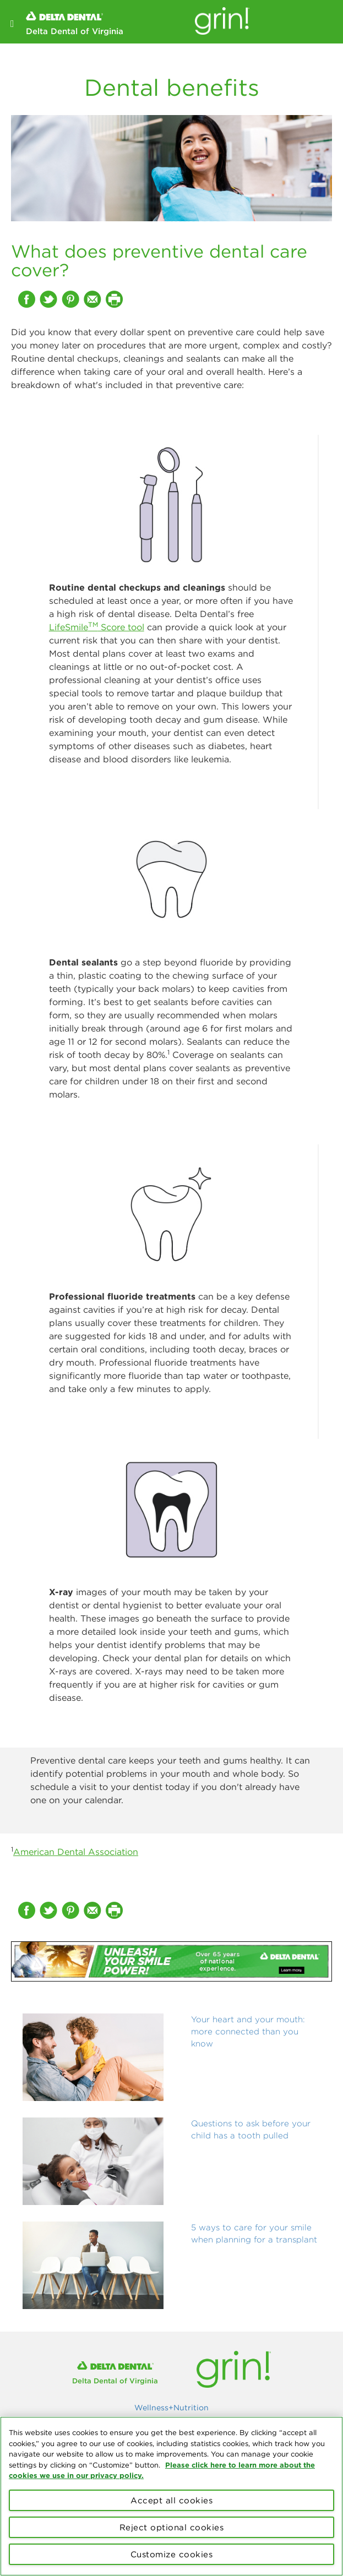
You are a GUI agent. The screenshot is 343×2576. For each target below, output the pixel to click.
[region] (171, 2496)
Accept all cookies (171, 2500)
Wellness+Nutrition (171, 2408)
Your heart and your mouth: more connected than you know (248, 2031)
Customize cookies (171, 2554)
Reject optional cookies (171, 2527)
